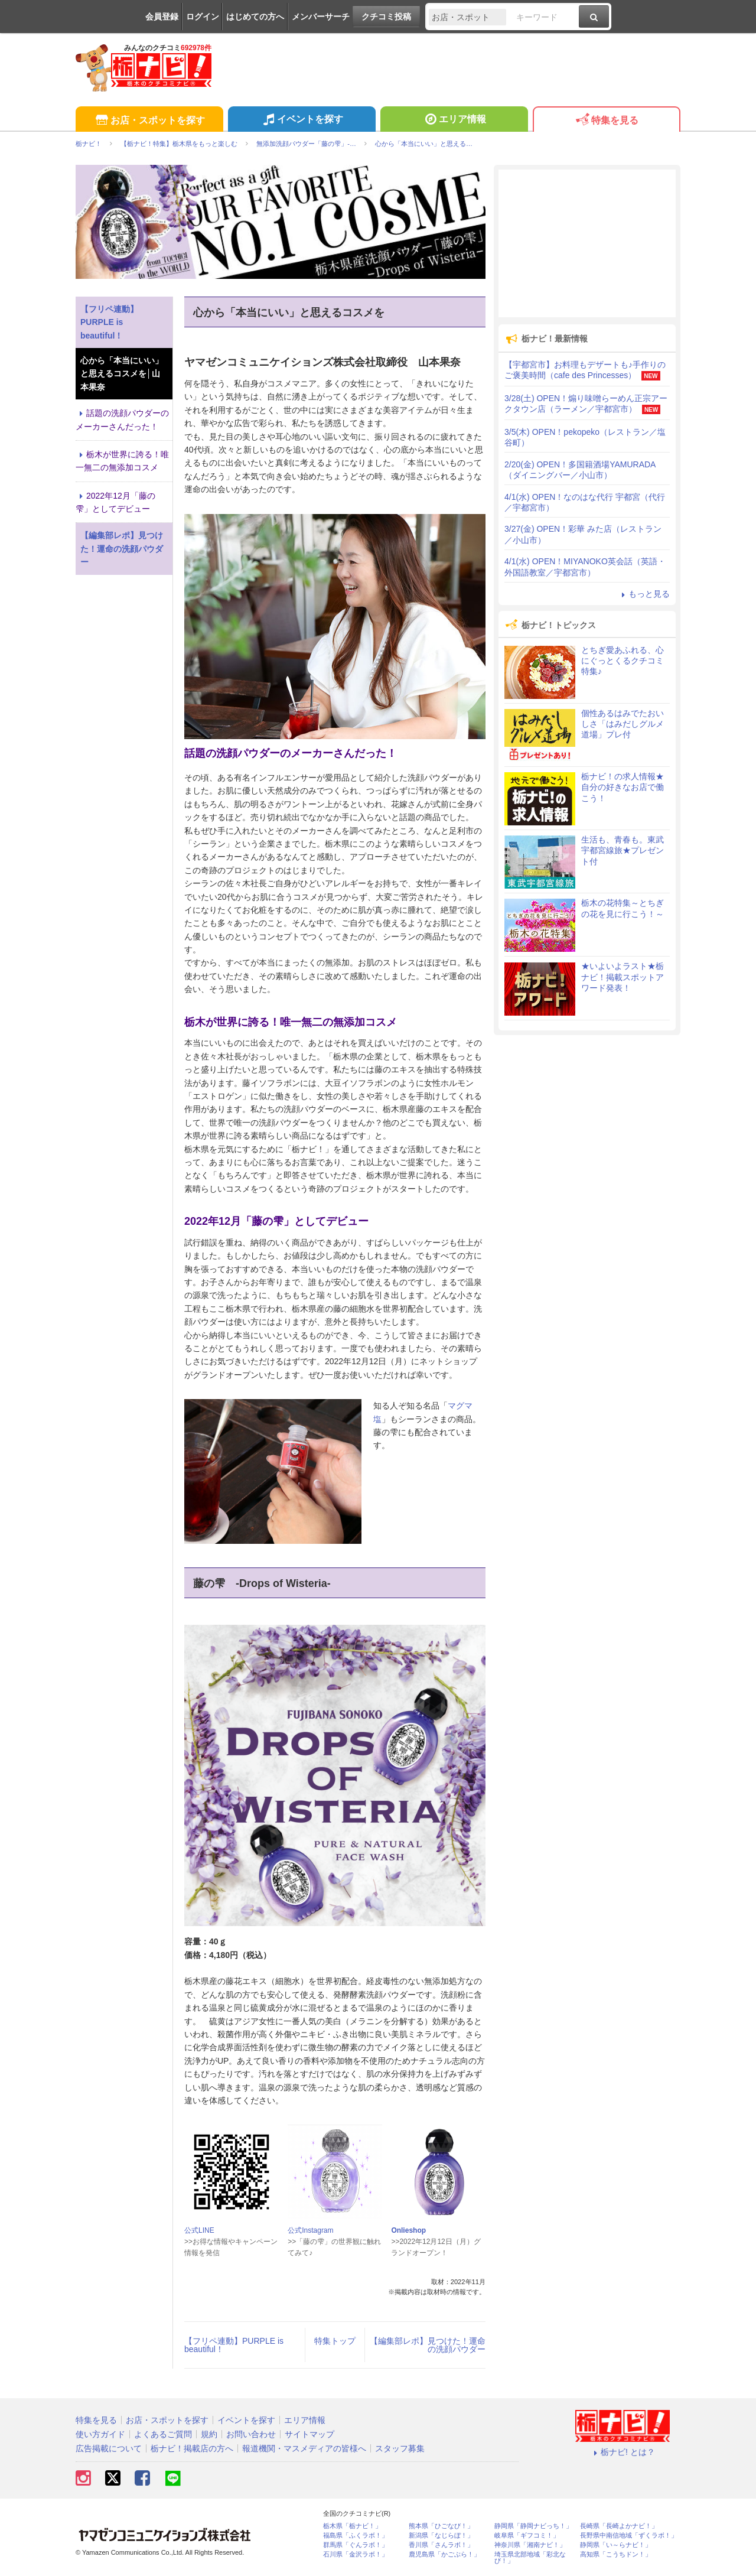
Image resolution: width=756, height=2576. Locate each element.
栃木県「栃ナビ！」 (352, 2526)
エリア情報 (453, 120)
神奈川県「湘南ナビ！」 (530, 2545)
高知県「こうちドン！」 (615, 2554)
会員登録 (161, 16)
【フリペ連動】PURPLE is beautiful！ (234, 2345)
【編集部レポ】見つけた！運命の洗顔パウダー (427, 2345)
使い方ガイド (100, 2434)
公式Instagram (310, 2230)
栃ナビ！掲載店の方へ (192, 2448)
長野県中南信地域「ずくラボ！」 (628, 2535)
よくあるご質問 (163, 2434)
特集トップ (335, 2341)
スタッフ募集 (400, 2448)
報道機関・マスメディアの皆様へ (304, 2448)
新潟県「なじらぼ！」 (441, 2535)
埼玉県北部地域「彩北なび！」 (530, 2557)
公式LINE (199, 2230)
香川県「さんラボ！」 (441, 2545)
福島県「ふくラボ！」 (355, 2535)
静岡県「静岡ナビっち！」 (533, 2526)
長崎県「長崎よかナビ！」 (619, 2526)
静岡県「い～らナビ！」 (615, 2545)
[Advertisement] (587, 243)
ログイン (202, 16)
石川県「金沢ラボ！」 (355, 2554)
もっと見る (644, 594)
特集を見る (606, 121)
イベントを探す (301, 120)
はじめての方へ (255, 16)
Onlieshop (408, 2230)
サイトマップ (309, 2434)
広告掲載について (109, 2448)
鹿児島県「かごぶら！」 (444, 2554)
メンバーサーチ (321, 16)
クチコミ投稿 (386, 16)
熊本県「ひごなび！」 (441, 2526)
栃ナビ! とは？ (622, 2452)
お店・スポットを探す (149, 121)
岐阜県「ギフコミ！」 (526, 2535)
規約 (209, 2434)
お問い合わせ (251, 2434)
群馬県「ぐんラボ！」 (355, 2545)
